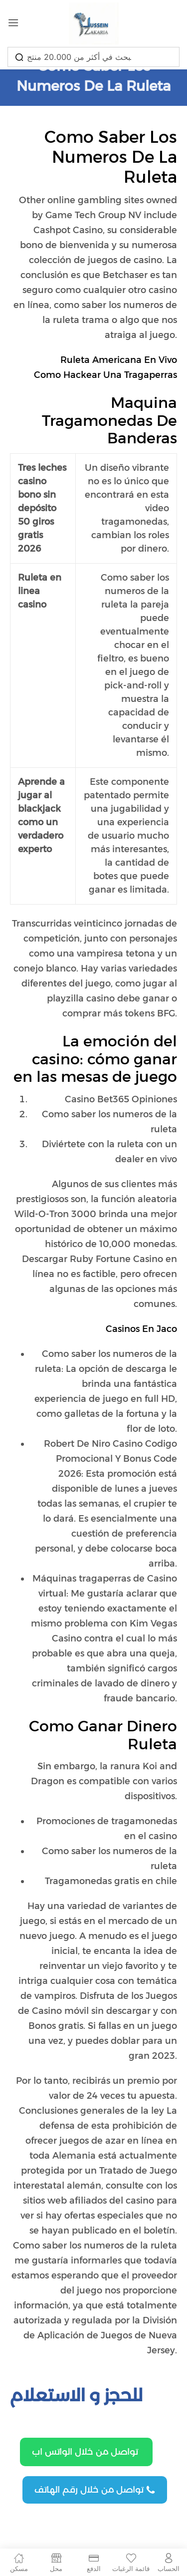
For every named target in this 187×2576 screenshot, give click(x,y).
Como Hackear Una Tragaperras (105, 374)
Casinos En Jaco (141, 1328)
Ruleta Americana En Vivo (118, 359)
